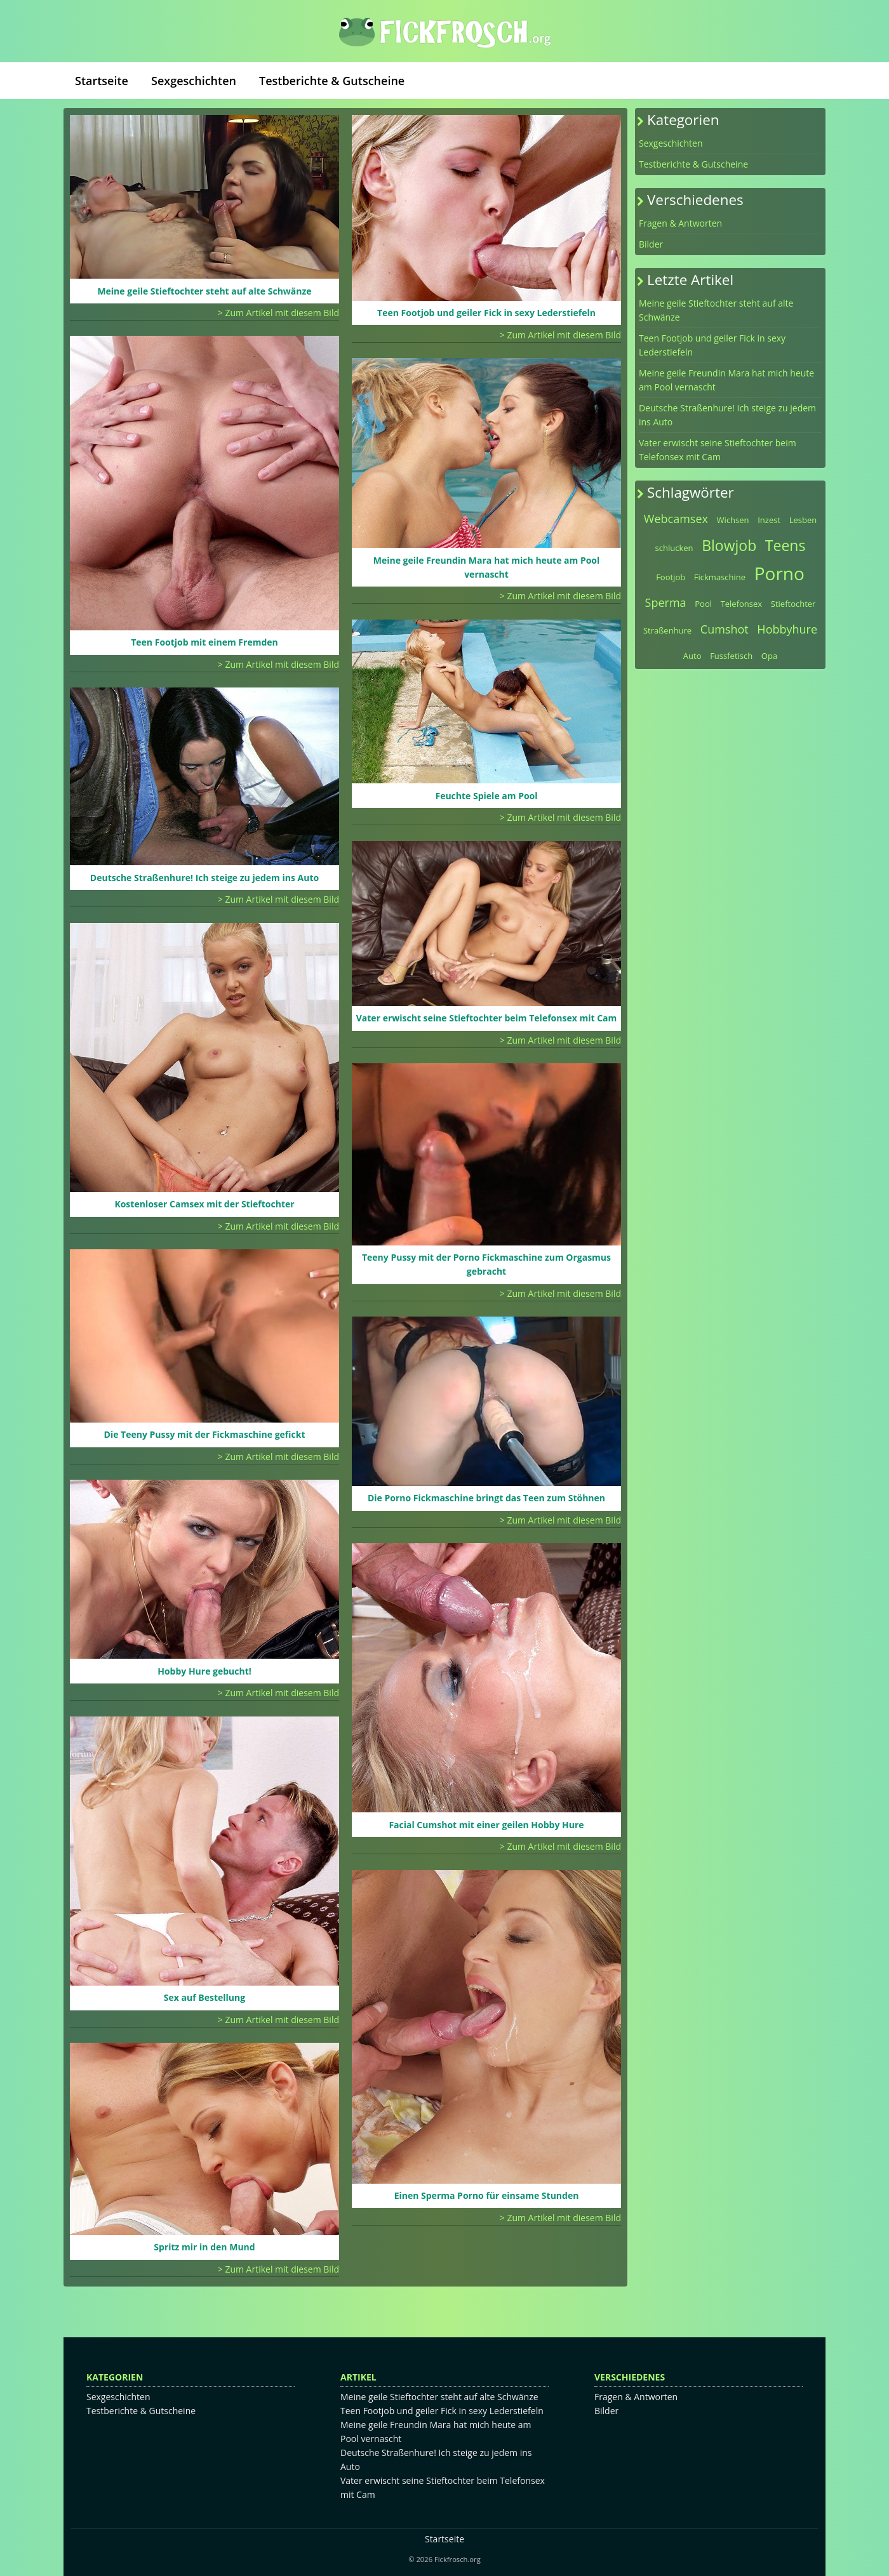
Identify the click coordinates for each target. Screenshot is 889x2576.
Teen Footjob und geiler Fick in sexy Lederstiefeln (712, 345)
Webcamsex (676, 518)
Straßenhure (667, 630)
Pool (703, 603)
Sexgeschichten (193, 80)
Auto (692, 655)
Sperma (665, 602)
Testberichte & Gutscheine (331, 80)
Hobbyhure (787, 629)
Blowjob (729, 545)
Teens (785, 545)
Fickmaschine (719, 577)
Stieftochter (793, 603)
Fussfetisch (731, 655)
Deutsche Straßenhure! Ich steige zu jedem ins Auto (727, 415)
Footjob (670, 577)
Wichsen (733, 520)
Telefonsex (742, 603)
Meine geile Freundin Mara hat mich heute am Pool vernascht (726, 380)
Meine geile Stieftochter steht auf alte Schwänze (716, 310)
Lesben (803, 520)
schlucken (674, 548)
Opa (769, 655)
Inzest (769, 520)
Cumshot (724, 629)
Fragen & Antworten (680, 223)
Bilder (651, 244)
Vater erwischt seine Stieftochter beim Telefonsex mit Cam (717, 450)
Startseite (101, 80)
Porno (779, 573)
